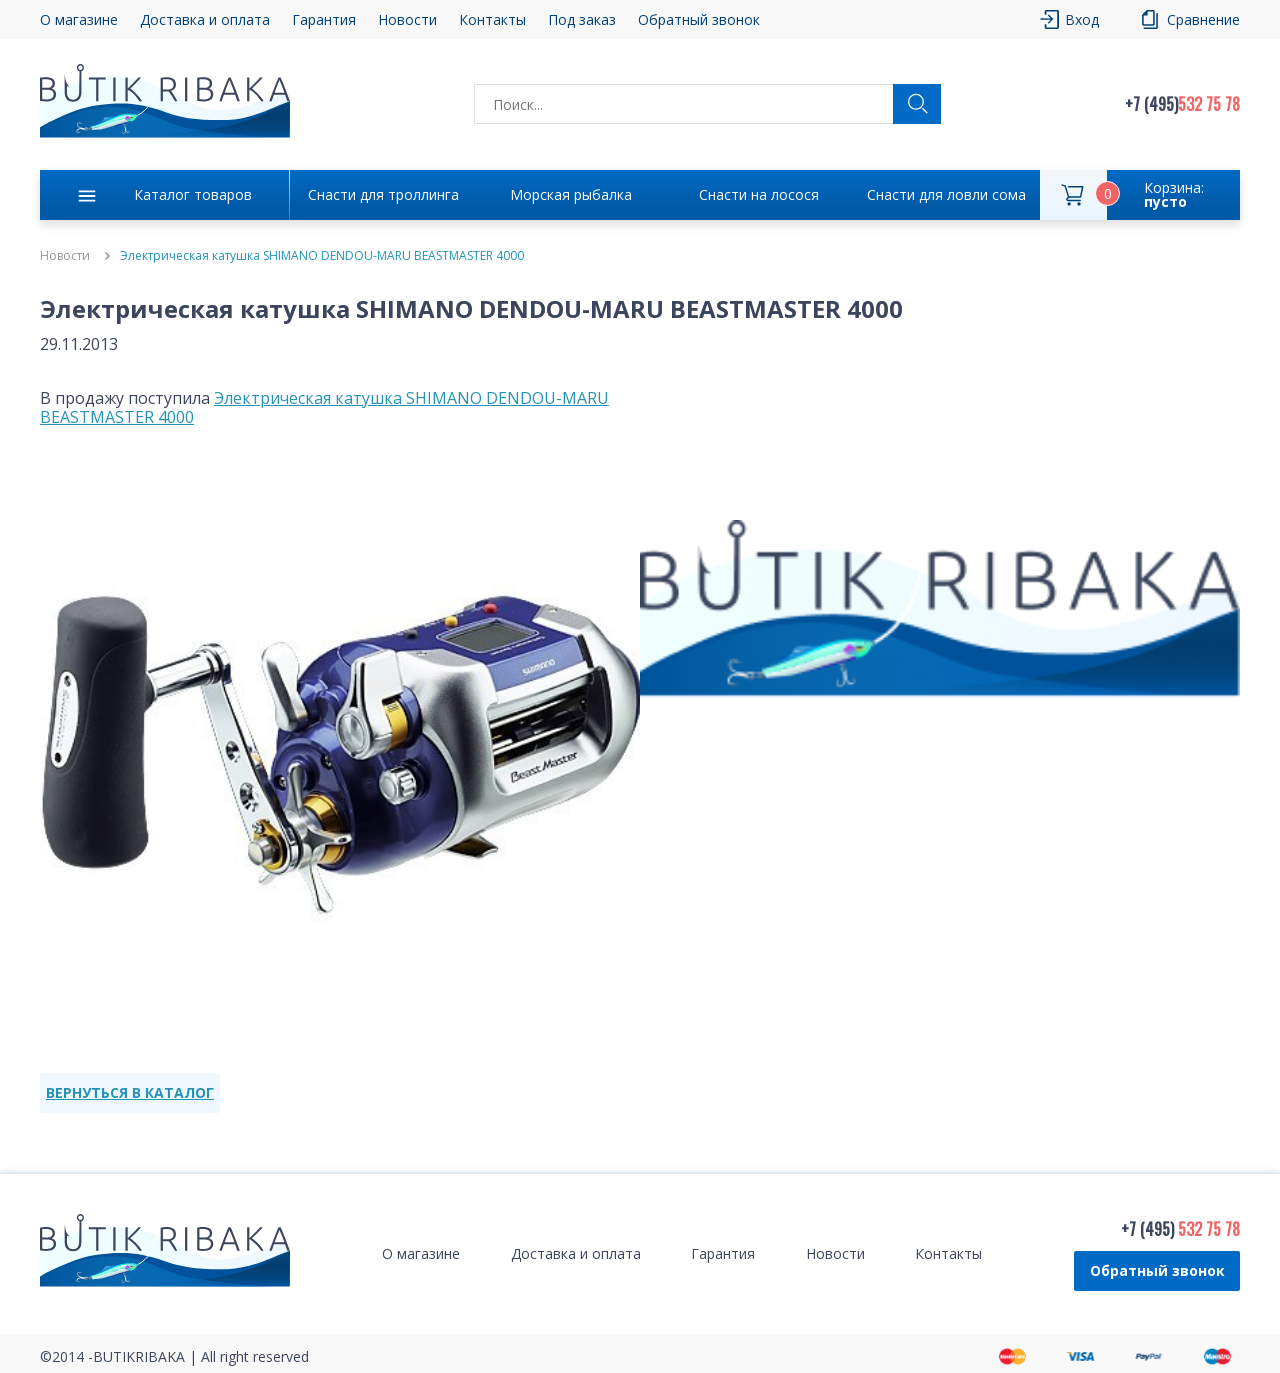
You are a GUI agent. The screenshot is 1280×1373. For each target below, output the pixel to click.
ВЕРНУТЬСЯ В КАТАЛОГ (130, 1092)
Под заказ (582, 19)
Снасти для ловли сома (946, 194)
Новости (407, 19)
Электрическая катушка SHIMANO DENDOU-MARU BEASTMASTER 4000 (324, 407)
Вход (1082, 19)
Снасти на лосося (759, 194)
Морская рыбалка (571, 194)
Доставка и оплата (205, 19)
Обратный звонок (699, 19)
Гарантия (324, 19)
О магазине (79, 19)
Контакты (492, 19)
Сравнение (1203, 19)
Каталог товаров (193, 194)
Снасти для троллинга (383, 194)
